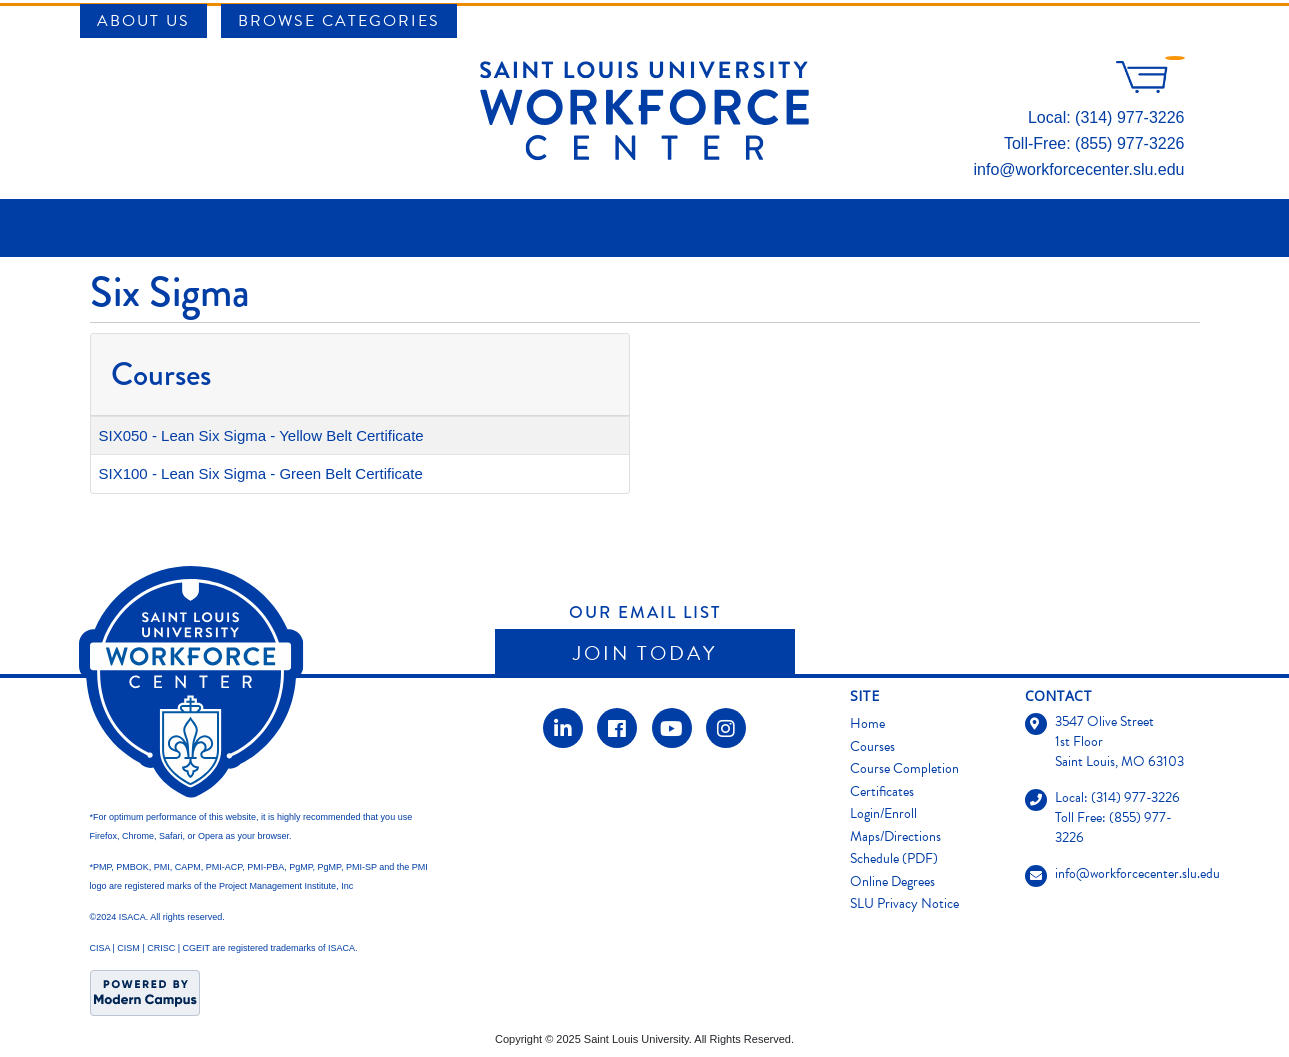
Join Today (645, 653)
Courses (872, 746)
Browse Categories (339, 21)
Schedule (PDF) (894, 858)
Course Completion (904, 768)
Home (867, 723)
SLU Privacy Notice (904, 903)
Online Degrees (892, 881)
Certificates (882, 791)
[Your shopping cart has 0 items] (1150, 87)
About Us (143, 21)
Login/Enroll (883, 813)
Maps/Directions (895, 836)
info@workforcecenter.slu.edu (1078, 169)
